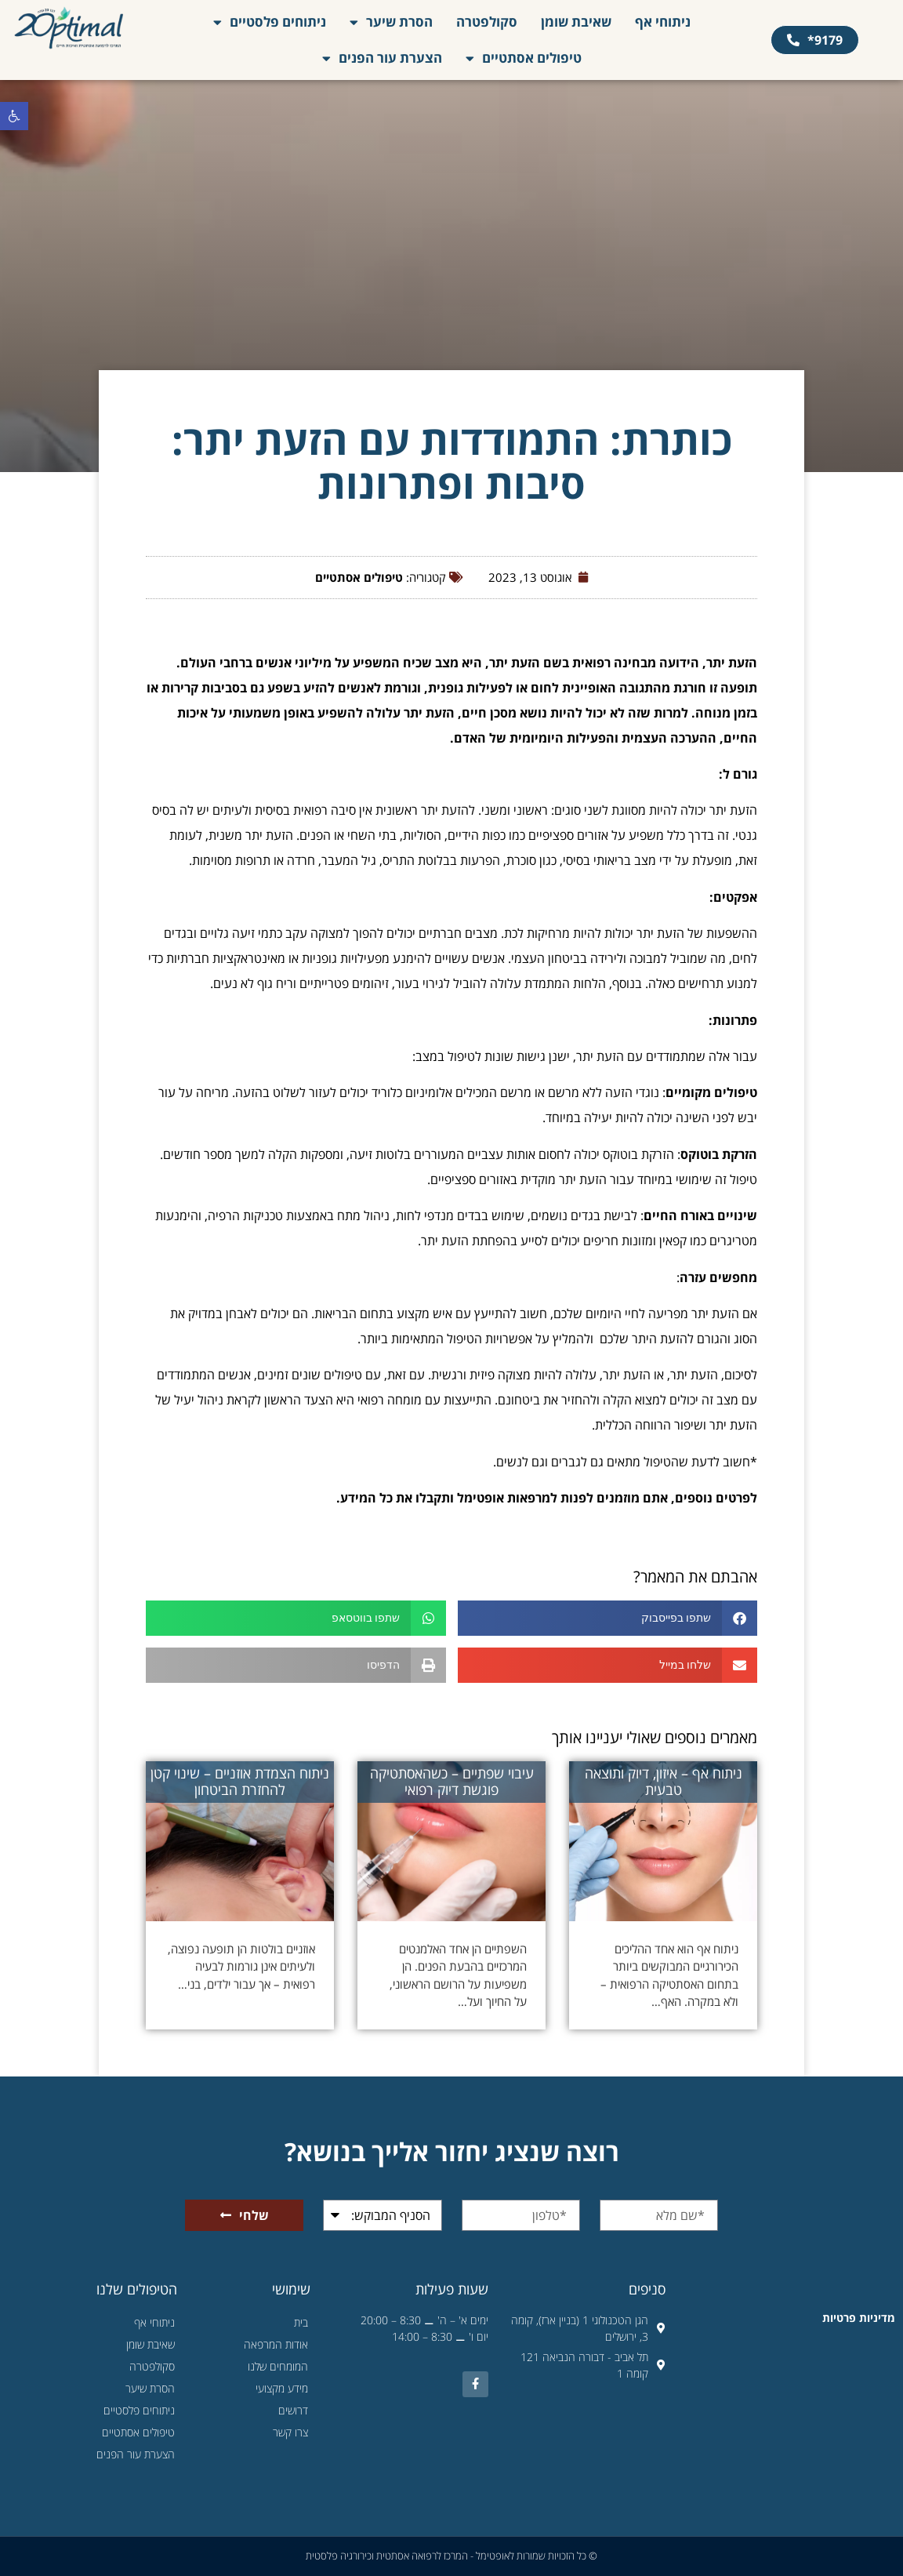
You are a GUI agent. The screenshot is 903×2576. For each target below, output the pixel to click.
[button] (14, 116)
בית (301, 2322)
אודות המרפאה (276, 2344)
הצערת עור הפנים (382, 58)
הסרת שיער (391, 22)
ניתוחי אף (663, 22)
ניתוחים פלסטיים (269, 22)
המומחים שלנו (278, 2366)
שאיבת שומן (576, 22)
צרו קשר (290, 2432)
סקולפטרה (486, 22)
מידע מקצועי (282, 2388)
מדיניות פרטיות (858, 2317)
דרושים (293, 2410)
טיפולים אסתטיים (524, 58)
